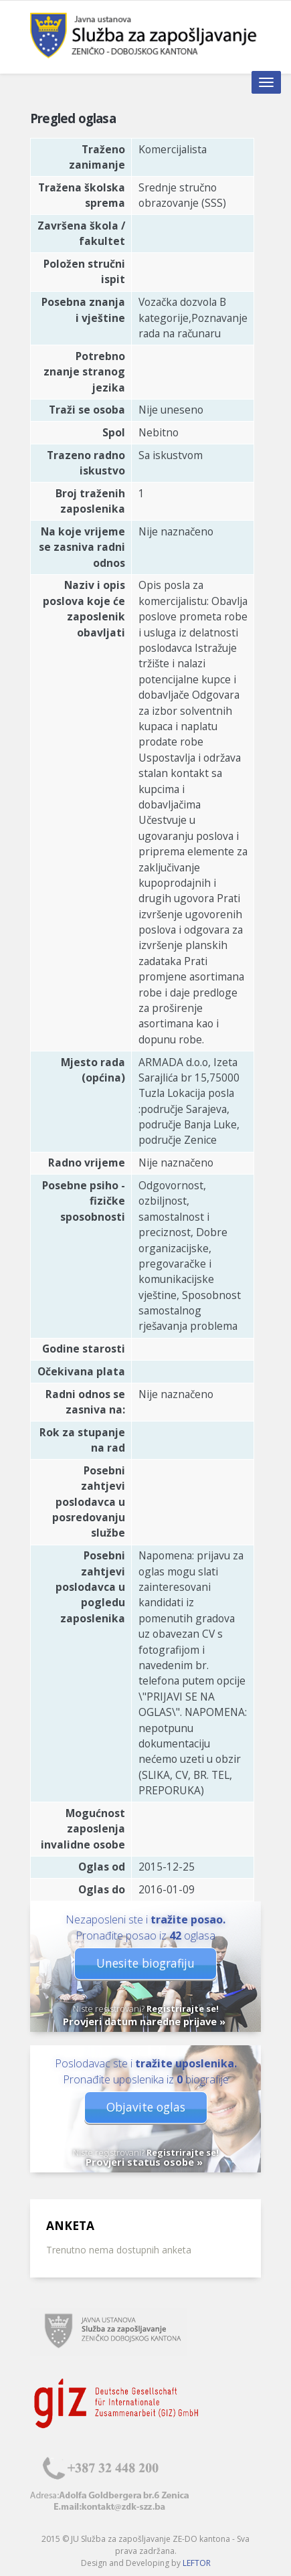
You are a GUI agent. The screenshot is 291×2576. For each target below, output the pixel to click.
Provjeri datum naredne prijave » (144, 2021)
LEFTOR (197, 2563)
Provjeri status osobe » (144, 2161)
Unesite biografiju (145, 1963)
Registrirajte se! (183, 2008)
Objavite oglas (145, 2107)
